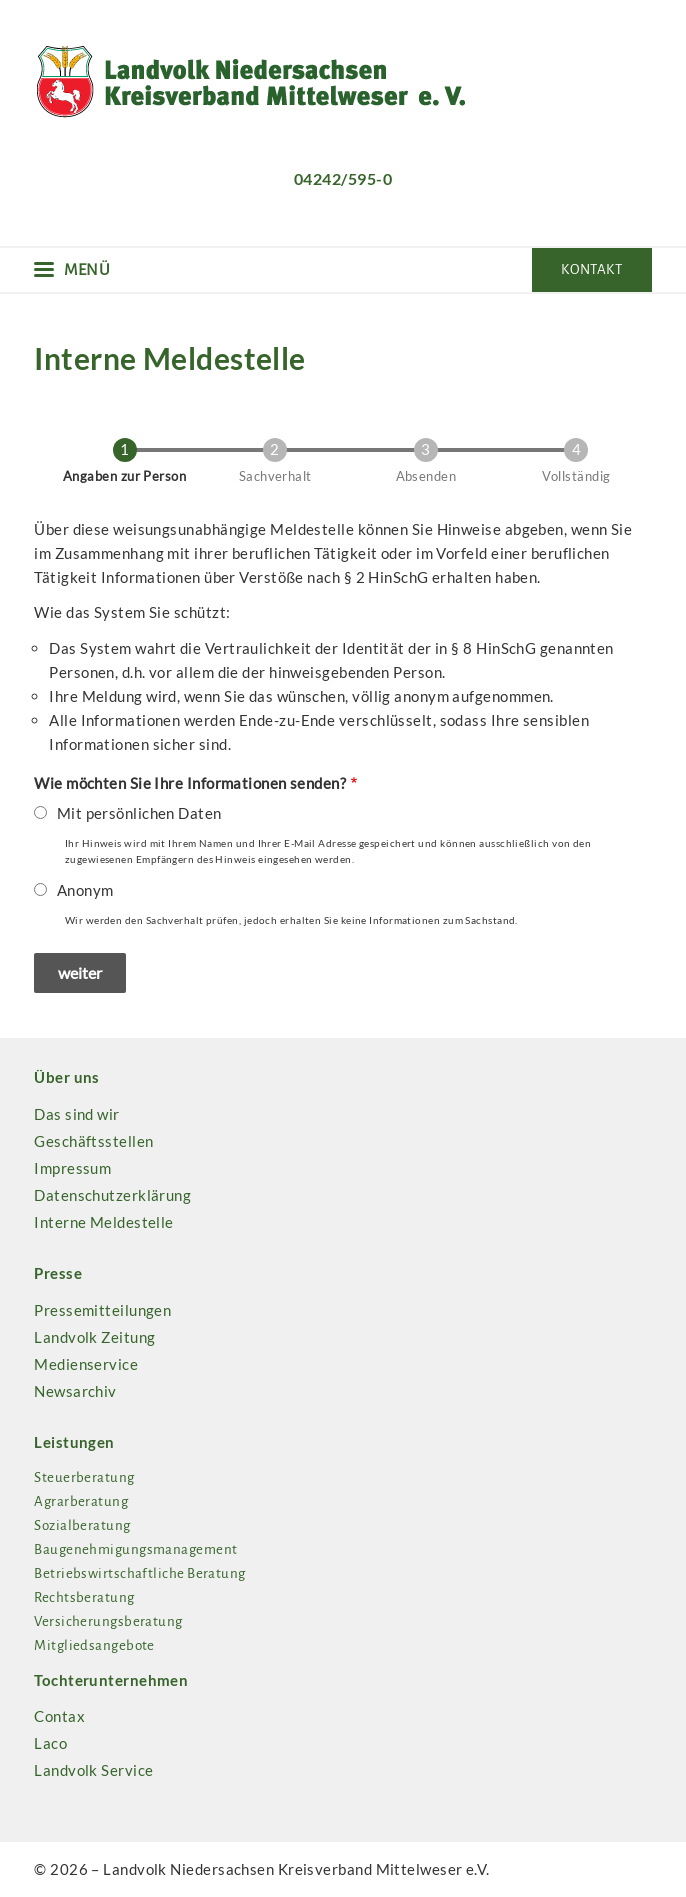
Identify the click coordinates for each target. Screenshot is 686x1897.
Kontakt (591, 269)
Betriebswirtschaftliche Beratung (139, 1573)
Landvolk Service (93, 1770)
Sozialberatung (82, 1525)
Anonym (85, 890)
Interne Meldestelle (104, 1222)
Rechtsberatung (84, 1597)
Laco (50, 1743)
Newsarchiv (75, 1391)
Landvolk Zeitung (94, 1337)
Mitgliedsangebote (94, 1645)
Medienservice (86, 1364)
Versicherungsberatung (108, 1621)
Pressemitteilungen (102, 1310)
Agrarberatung (81, 1501)
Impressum (72, 1168)
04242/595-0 (343, 178)
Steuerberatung (84, 1477)
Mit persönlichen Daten (139, 813)
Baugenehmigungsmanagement (135, 1549)
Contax (59, 1716)
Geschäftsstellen (93, 1141)
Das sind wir (76, 1114)
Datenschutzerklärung (112, 1195)
